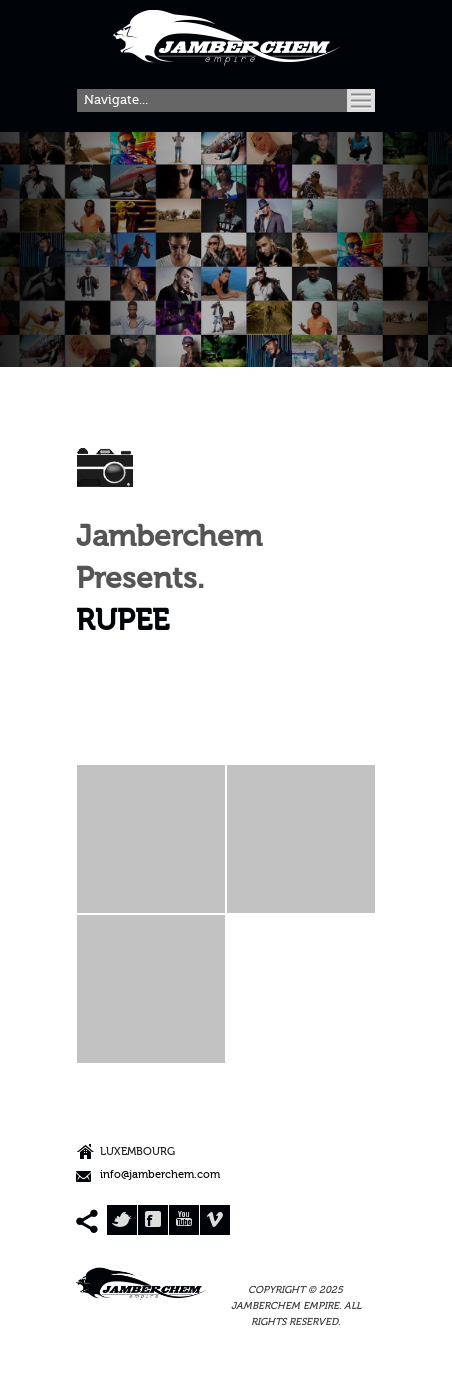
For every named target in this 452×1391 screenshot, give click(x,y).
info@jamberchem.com (160, 1175)
